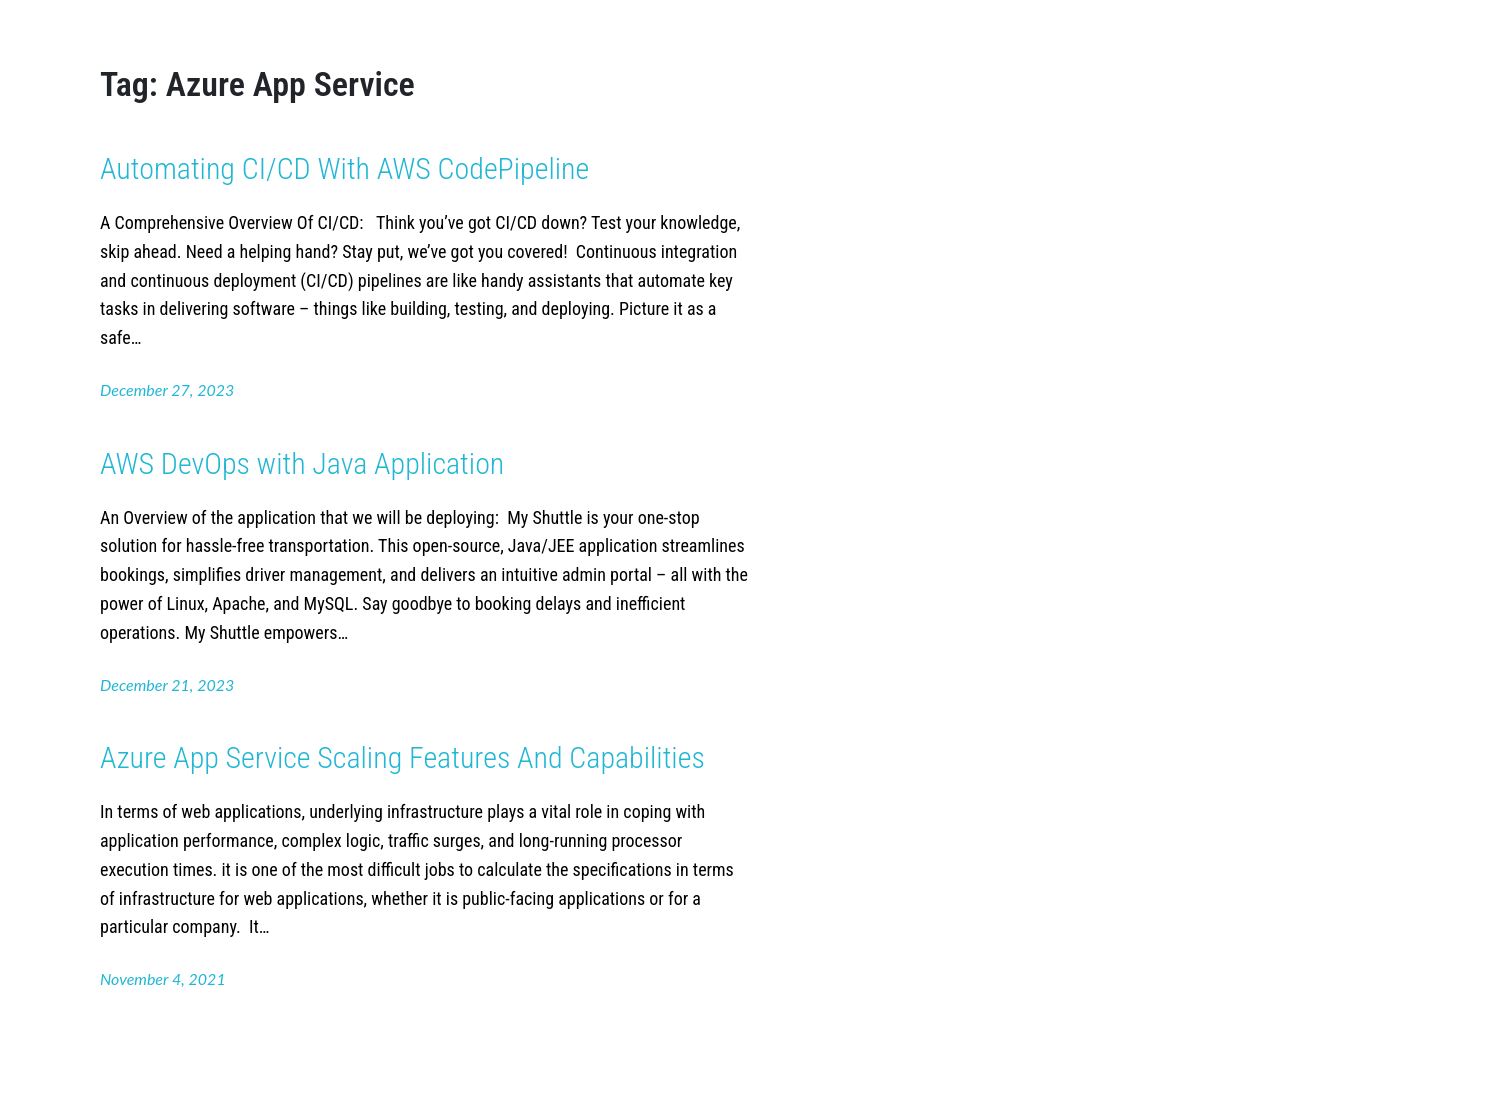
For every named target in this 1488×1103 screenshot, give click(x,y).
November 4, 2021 (163, 978)
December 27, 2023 (167, 389)
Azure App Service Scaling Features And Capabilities (402, 757)
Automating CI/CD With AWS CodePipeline (348, 168)
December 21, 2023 (167, 684)
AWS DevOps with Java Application (302, 463)
